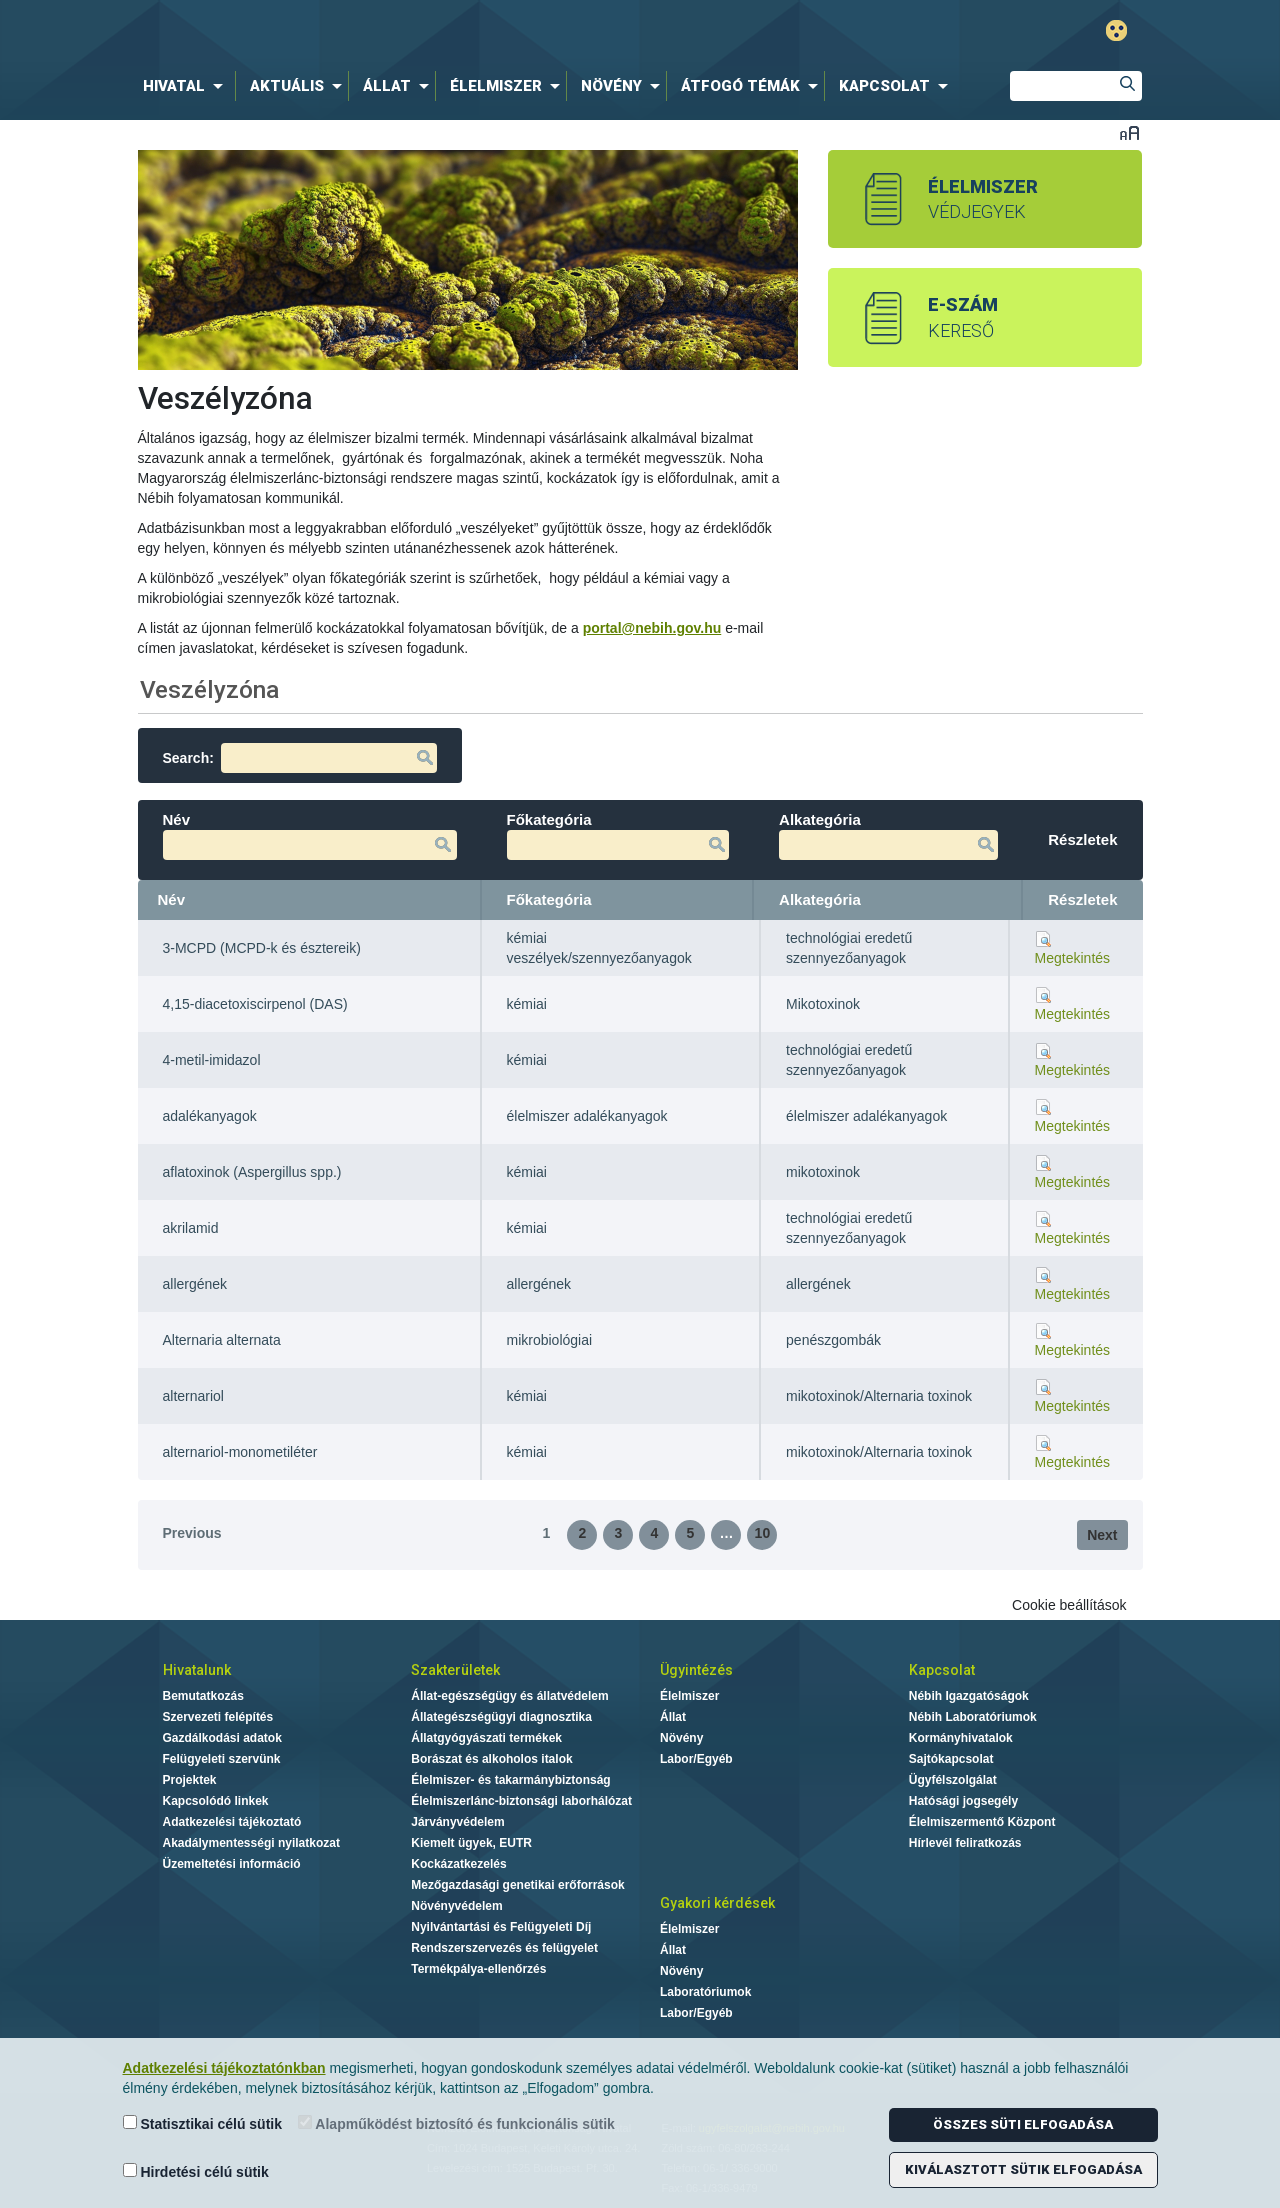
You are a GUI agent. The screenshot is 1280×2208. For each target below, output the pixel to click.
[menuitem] (187, 86)
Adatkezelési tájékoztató (232, 1822)
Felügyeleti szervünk (222, 1759)
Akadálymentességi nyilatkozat (251, 1843)
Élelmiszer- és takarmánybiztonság (510, 1780)
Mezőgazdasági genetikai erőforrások (517, 1885)
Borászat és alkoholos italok (491, 1759)
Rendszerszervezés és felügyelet (504, 1948)
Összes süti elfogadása (1023, 2124)
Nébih (432, 31)
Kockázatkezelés (458, 1864)
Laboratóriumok (705, 1992)
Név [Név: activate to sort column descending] (172, 899)
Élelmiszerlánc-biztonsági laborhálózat (521, 1801)
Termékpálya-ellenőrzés (478, 1969)
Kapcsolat (942, 1670)
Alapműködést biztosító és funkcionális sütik (456, 2123)
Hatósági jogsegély (963, 1801)
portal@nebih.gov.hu (652, 628)
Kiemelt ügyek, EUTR (471, 1843)
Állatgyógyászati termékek (486, 1738)
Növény (681, 1738)
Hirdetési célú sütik (196, 2171)
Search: (300, 758)
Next (1102, 1535)
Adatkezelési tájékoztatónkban (224, 2068)
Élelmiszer (689, 1696)
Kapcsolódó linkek (216, 1801)
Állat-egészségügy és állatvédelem (509, 1696)
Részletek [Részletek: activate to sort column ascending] (1082, 899)
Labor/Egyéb (696, 1759)
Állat (673, 1717)
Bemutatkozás (203, 1696)
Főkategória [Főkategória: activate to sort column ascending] (549, 899)
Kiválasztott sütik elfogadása (1023, 2169)
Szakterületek (455, 1670)
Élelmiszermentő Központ (982, 1822)
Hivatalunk (197, 1670)
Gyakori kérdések (717, 1903)
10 (763, 1533)
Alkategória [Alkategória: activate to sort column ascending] (820, 899)
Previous (192, 1533)
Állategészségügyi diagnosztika (501, 1717)
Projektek (190, 1780)
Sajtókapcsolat (951, 1759)
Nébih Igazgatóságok (969, 1696)
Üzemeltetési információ (232, 1864)
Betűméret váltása (1129, 132)
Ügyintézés (696, 1670)
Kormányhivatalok (961, 1738)
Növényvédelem (456, 1906)
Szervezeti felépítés (218, 1717)
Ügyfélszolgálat (953, 1780)
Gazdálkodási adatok (222, 1738)
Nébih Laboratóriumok (973, 1717)
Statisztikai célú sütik (203, 2123)
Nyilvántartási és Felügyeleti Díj (501, 1927)
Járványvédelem (457, 1822)
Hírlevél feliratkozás (965, 1843)
